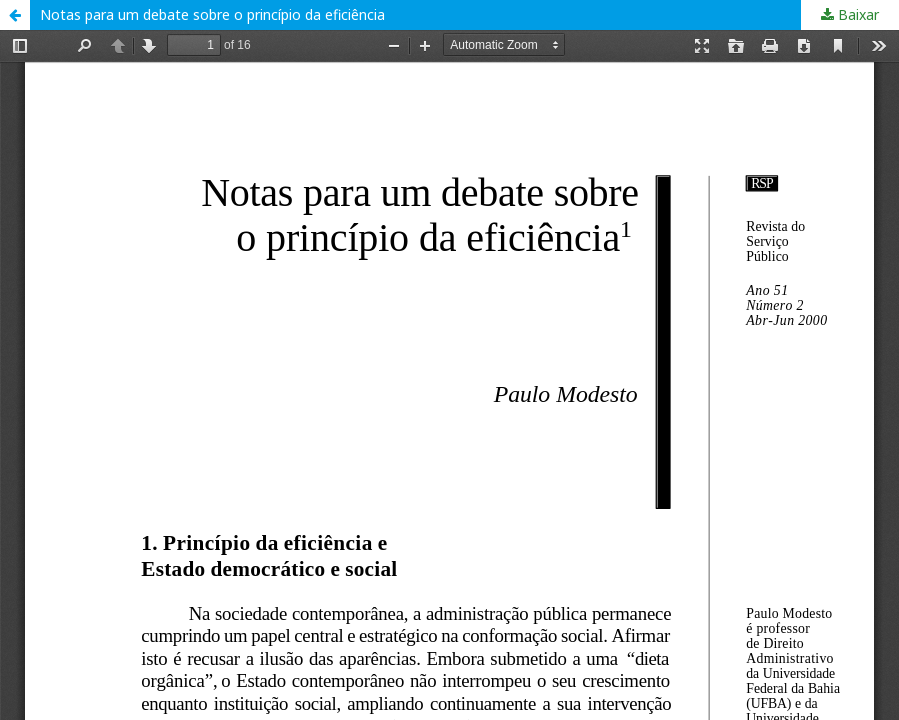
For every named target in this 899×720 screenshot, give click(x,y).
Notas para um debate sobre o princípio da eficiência (212, 14)
